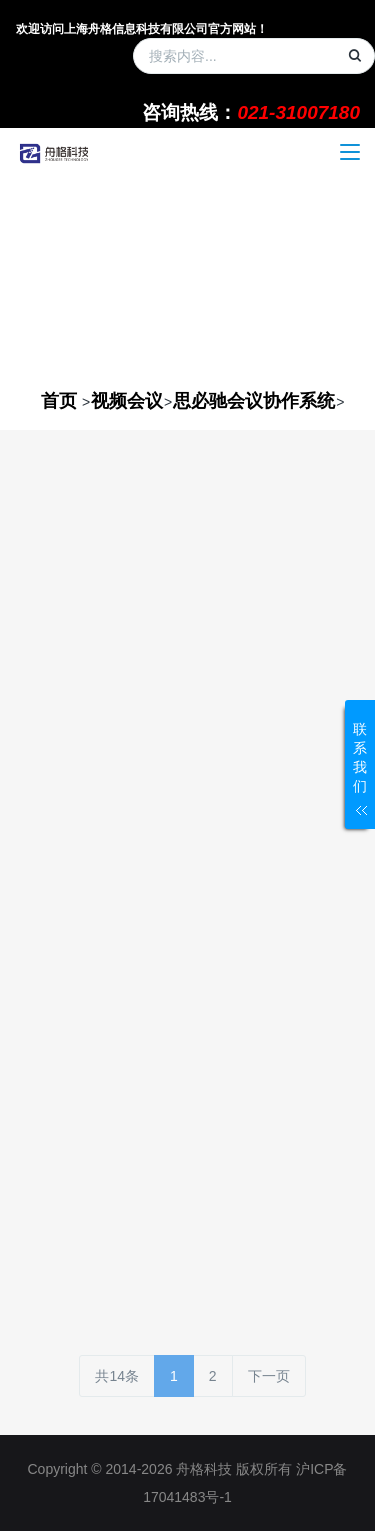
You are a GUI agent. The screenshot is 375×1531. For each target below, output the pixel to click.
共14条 (117, 1376)
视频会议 (127, 401)
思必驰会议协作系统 (254, 401)
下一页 (269, 1376)
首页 (59, 401)
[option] (187, 278)
